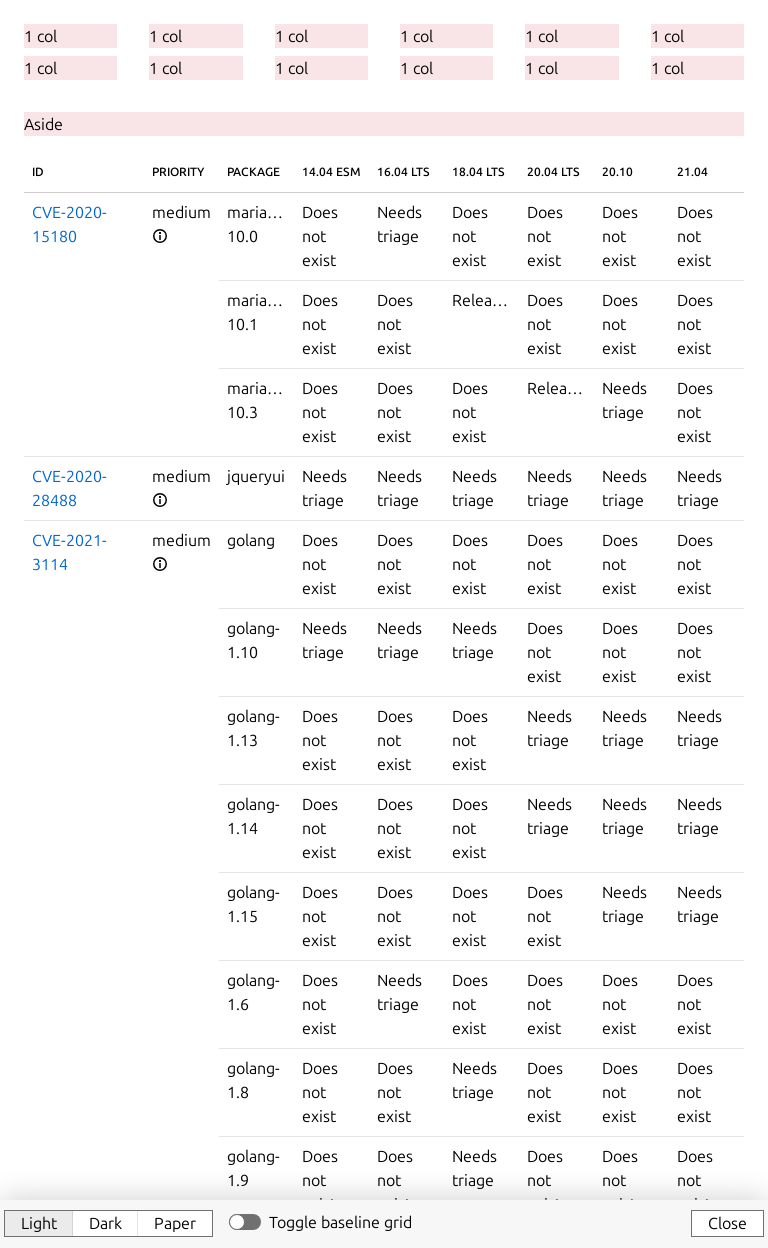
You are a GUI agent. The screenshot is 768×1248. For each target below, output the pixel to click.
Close (727, 1223)
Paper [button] (175, 1223)
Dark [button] (105, 1223)
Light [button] (39, 1223)
